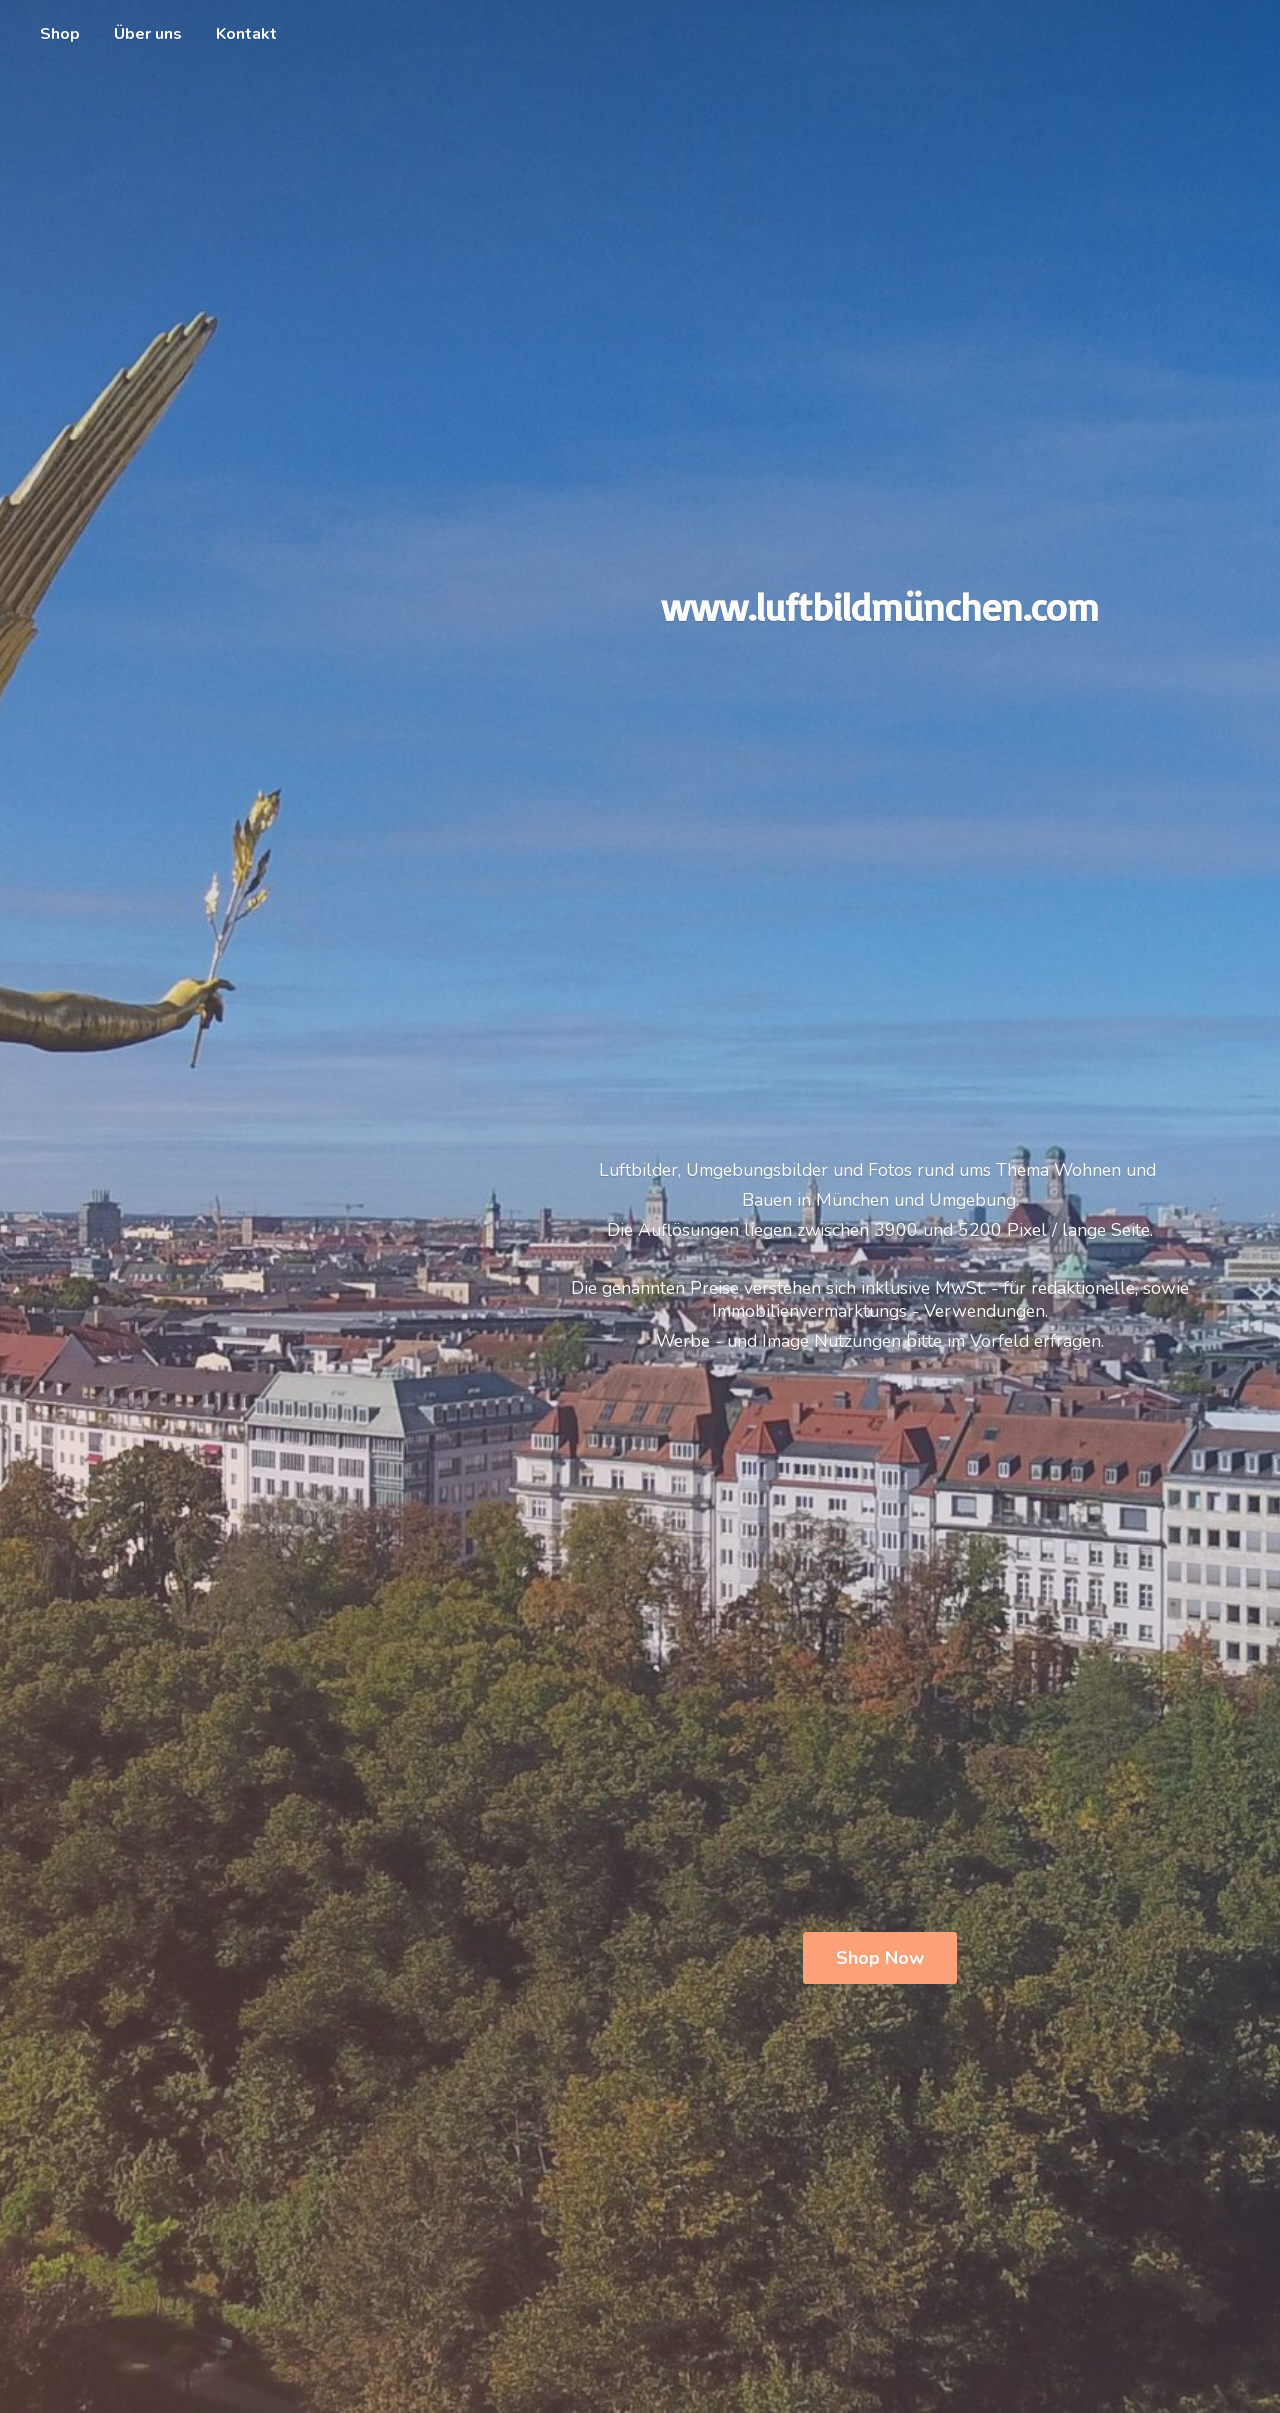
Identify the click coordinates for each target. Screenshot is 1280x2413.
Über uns (148, 34)
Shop (60, 34)
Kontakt (246, 34)
